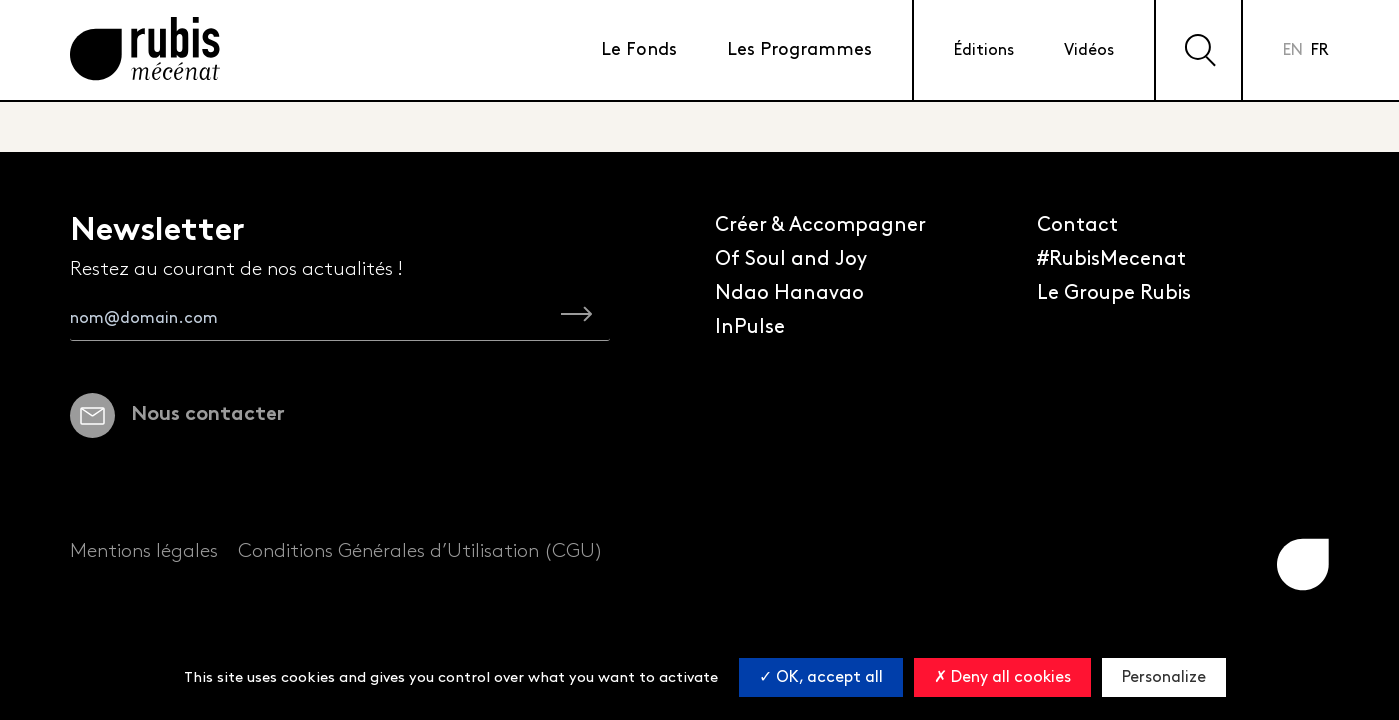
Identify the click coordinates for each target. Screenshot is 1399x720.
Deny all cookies (1002, 677)
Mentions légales (144, 551)
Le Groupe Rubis (1114, 293)
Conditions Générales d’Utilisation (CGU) (420, 551)
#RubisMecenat (1111, 259)
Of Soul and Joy (791, 259)
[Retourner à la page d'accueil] (145, 50)
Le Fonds (639, 49)
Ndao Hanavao (789, 293)
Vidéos (1089, 50)
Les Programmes (799, 49)
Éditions (984, 50)
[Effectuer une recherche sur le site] (1198, 50)
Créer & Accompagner (820, 225)
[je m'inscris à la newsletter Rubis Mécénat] (576, 318)
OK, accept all (821, 677)
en (1293, 50)
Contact (1077, 225)
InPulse (750, 327)
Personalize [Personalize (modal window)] (1164, 677)
